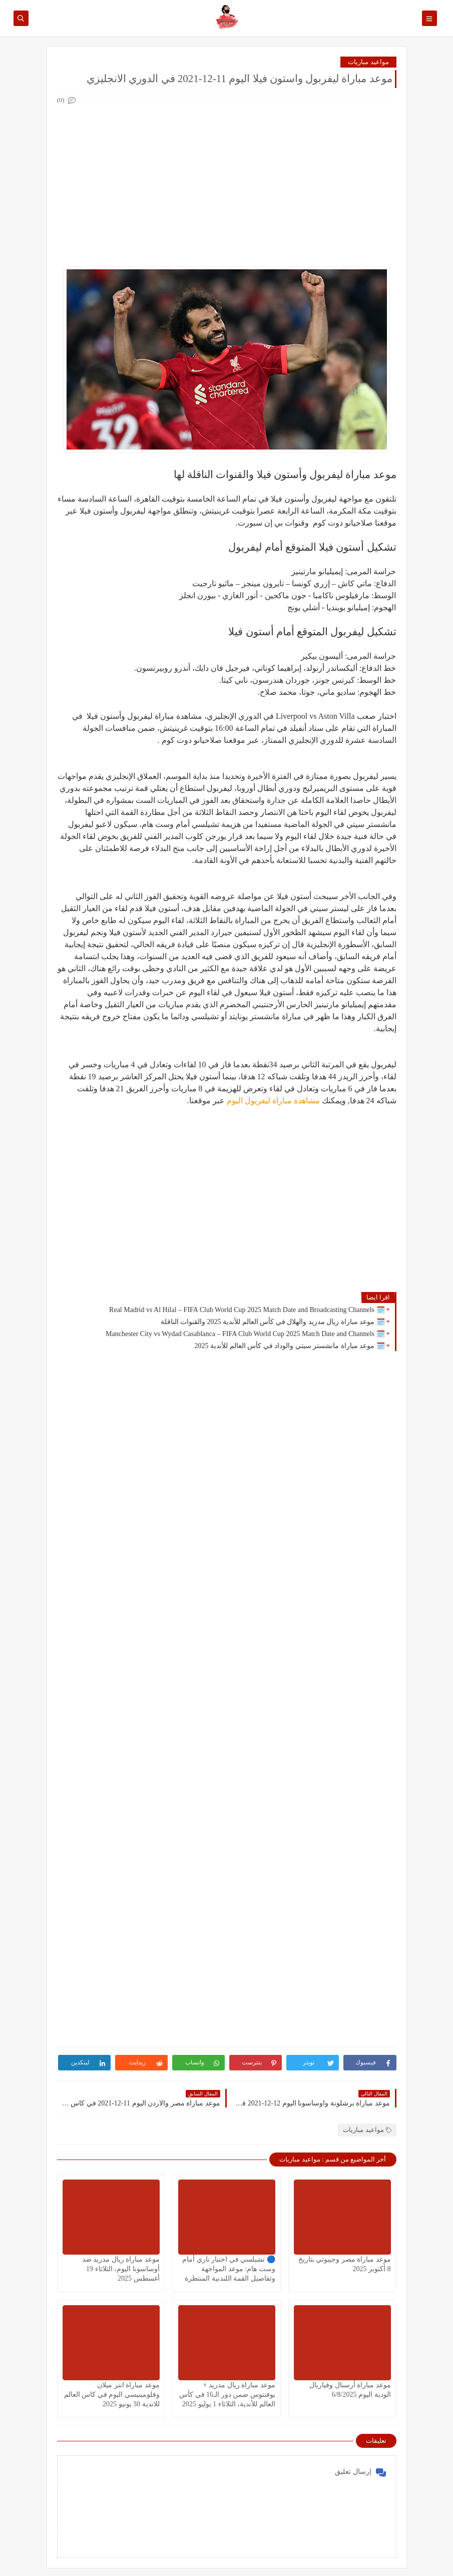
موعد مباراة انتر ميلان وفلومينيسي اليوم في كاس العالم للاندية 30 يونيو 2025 (112, 2394)
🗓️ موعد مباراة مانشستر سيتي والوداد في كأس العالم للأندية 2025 (290, 1346)
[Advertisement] (226, 177)
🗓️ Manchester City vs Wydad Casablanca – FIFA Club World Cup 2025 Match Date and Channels (245, 1334)
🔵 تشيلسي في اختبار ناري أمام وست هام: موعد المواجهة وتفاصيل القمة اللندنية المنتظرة (228, 2269)
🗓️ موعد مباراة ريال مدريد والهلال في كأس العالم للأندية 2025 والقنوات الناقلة (273, 1322)
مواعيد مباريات (368, 62)
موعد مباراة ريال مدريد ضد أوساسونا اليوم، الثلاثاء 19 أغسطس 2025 (121, 2269)
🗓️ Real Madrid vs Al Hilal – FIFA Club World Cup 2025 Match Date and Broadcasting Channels (246, 1310)
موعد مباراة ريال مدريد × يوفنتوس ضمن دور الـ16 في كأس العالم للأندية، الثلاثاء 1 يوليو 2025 (227, 2394)
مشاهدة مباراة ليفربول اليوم (273, 1100)
